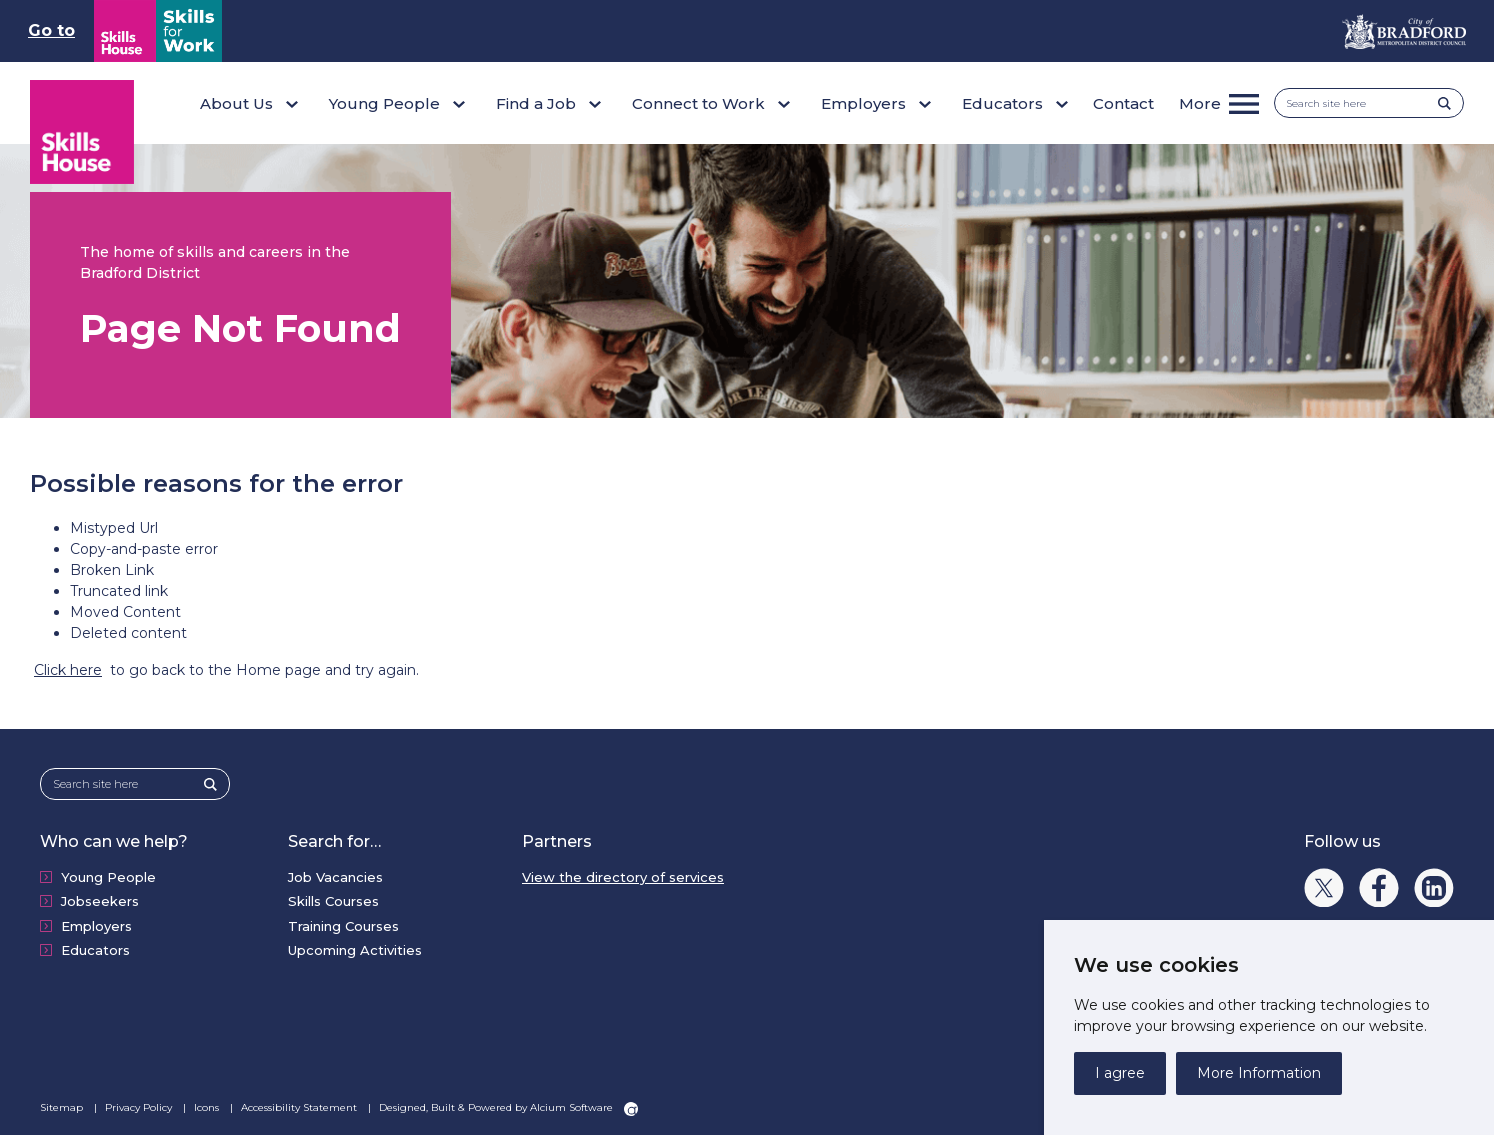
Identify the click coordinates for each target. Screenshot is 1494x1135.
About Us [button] (236, 103)
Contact (1123, 103)
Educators (95, 950)
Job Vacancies (335, 877)
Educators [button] (1002, 103)
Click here (68, 670)
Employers (96, 926)
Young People (108, 877)
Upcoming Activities (355, 950)
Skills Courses (333, 901)
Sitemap (63, 1107)
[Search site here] (1362, 103)
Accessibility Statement (300, 1107)
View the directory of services (623, 877)
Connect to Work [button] (698, 103)
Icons (208, 1107)
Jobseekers (100, 901)
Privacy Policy (140, 1107)
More (1200, 103)
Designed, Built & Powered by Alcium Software (508, 1108)
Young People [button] (384, 103)
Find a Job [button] (536, 103)
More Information (1259, 1073)
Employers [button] (863, 103)
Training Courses (343, 926)
